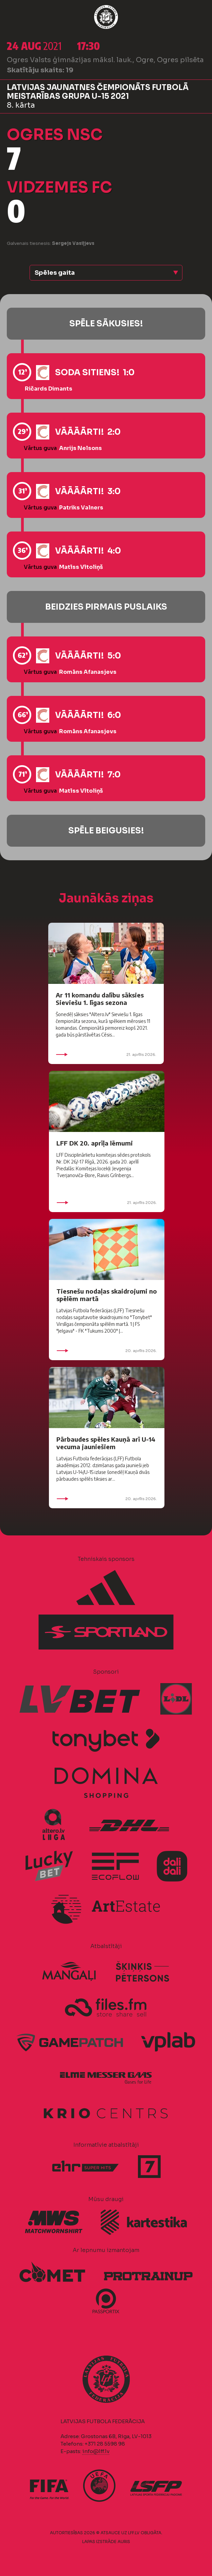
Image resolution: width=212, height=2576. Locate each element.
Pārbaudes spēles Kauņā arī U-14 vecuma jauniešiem (105, 1443)
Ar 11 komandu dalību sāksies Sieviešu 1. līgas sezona (100, 998)
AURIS (124, 2541)
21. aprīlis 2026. (106, 1054)
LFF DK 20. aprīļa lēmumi (94, 1143)
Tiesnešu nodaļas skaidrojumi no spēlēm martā (106, 1294)
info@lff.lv (95, 2451)
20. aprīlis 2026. (106, 1351)
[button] (106, 273)
